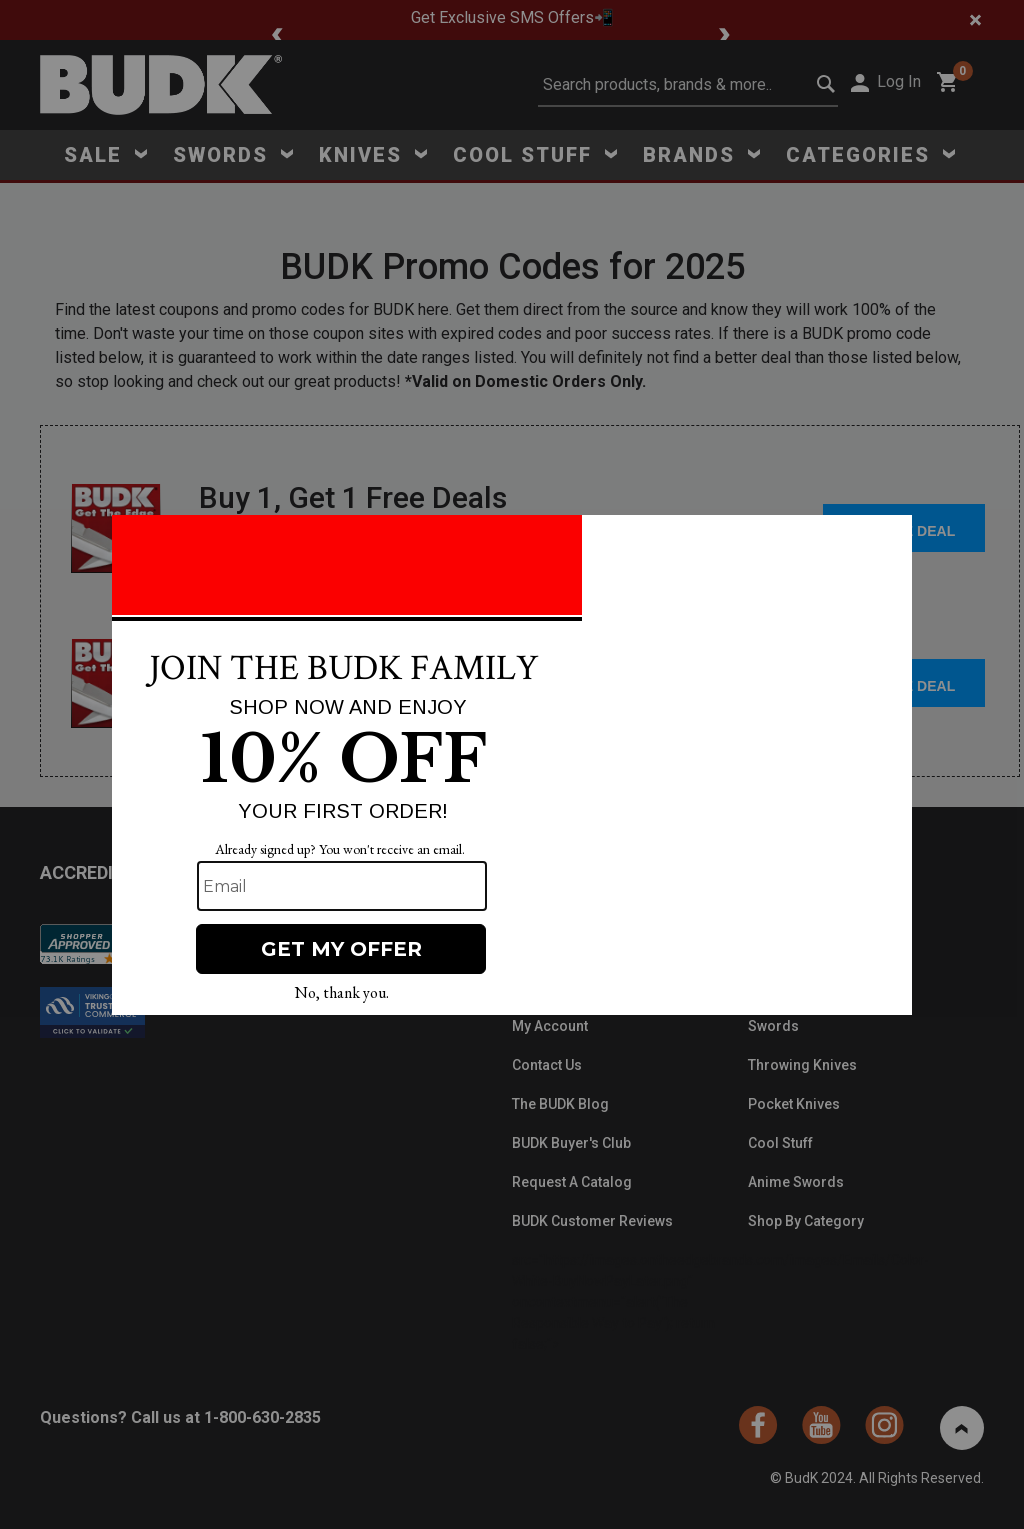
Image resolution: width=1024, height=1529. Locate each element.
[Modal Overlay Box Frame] (512, 765)
